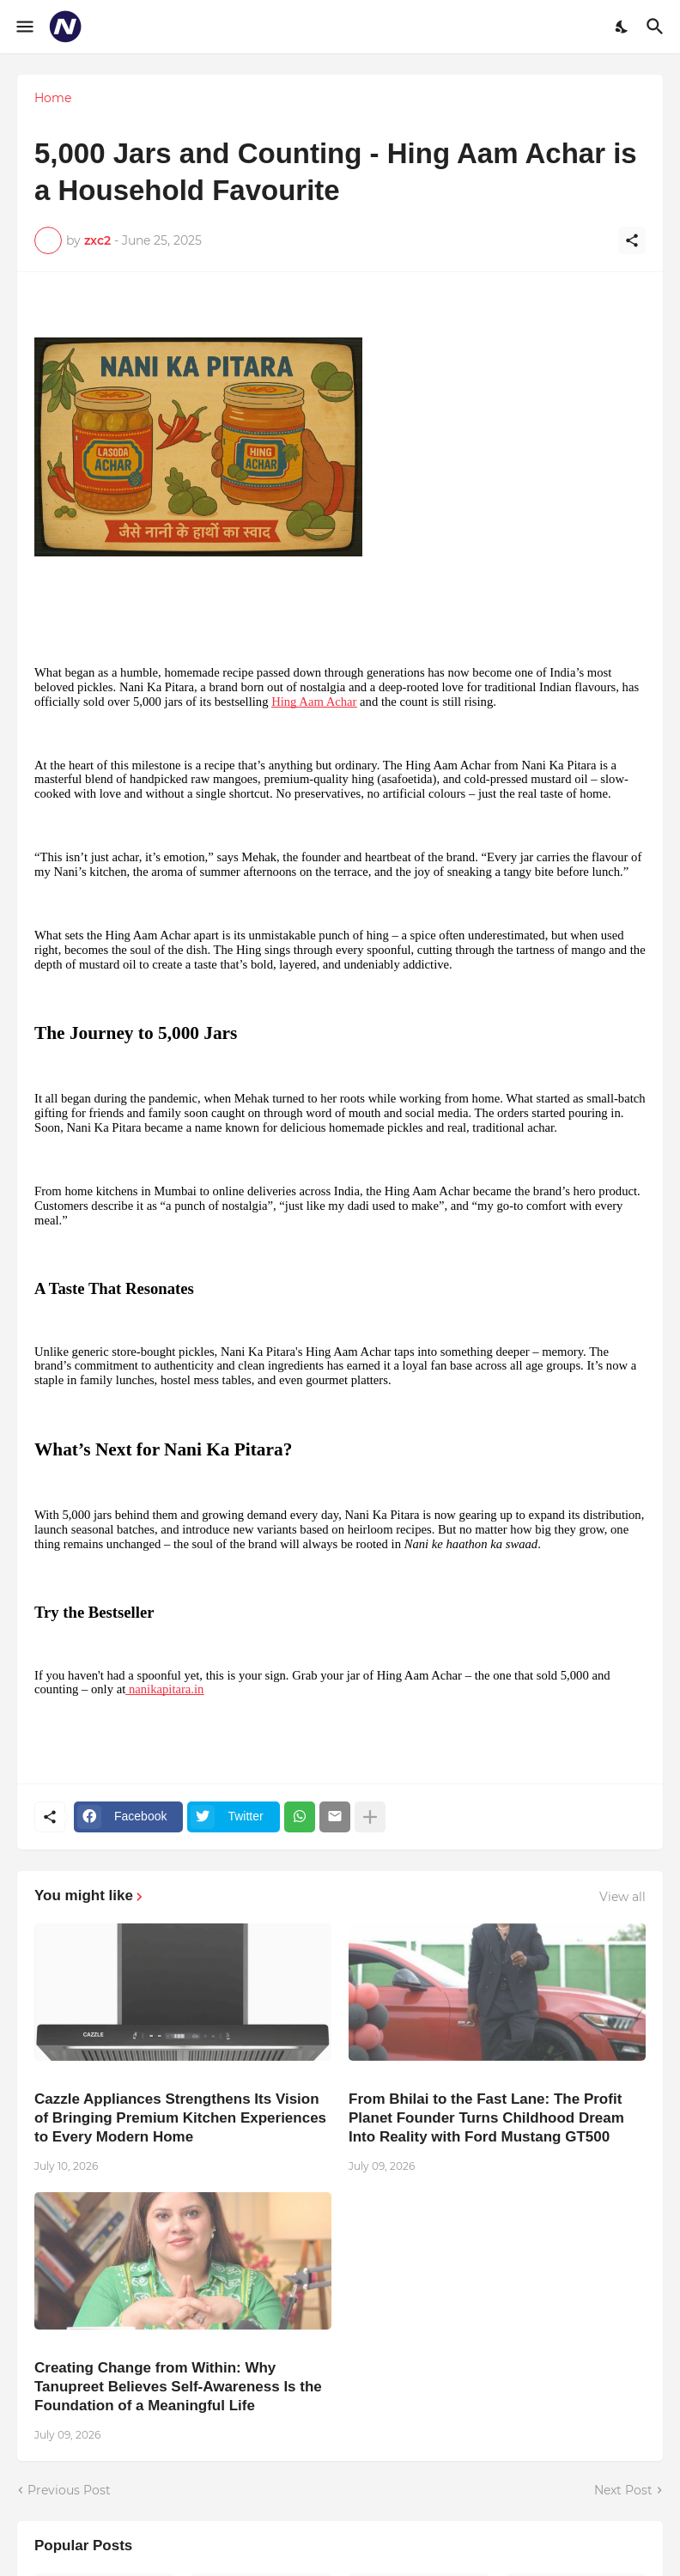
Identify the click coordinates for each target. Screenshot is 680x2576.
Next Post (623, 2490)
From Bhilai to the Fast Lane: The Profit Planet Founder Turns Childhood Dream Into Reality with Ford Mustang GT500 (486, 2118)
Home (52, 98)
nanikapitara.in (164, 1689)
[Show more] (370, 1816)
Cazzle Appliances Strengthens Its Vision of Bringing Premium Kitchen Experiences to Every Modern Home (180, 2118)
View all (622, 1897)
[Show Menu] (23, 26)
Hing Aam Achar (313, 701)
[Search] (657, 26)
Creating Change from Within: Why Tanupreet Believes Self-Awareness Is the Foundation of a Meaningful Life (178, 2387)
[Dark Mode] (622, 26)
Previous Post (69, 2490)
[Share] (632, 240)
